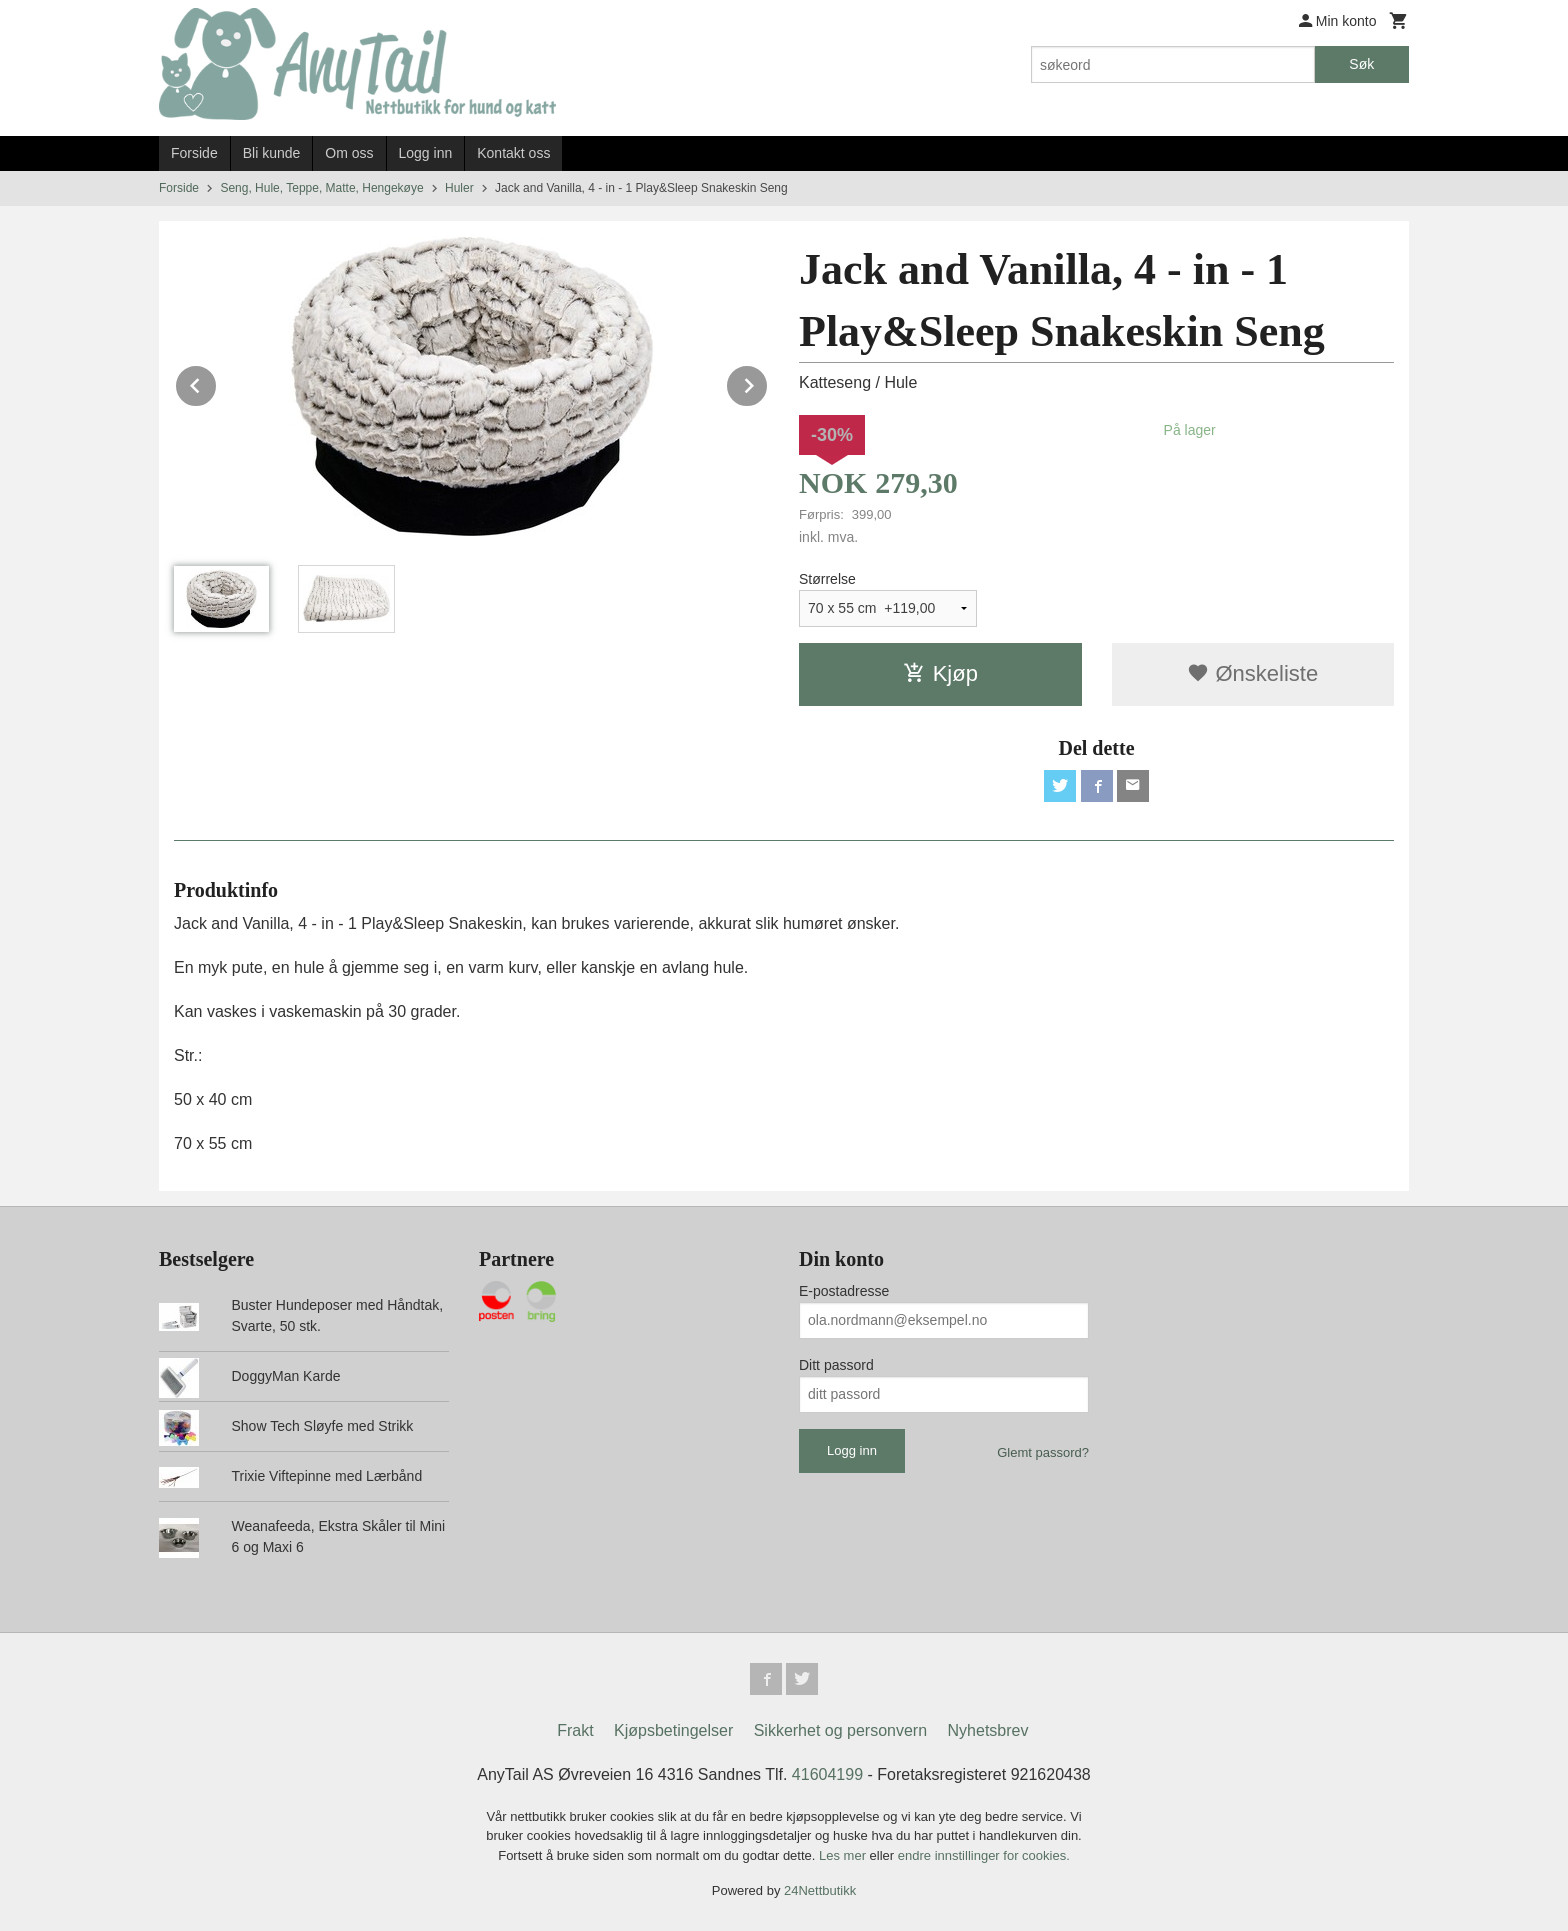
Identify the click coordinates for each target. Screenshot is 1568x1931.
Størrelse (827, 579)
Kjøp (940, 673)
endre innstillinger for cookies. (984, 1855)
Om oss (349, 153)
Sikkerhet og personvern (840, 1730)
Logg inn (426, 153)
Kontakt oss (513, 153)
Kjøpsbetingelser (673, 1730)
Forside (194, 153)
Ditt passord (836, 1365)
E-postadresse (844, 1291)
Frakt (575, 1730)
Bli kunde (272, 153)
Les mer (844, 1855)
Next (768, 382)
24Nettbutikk (820, 1890)
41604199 (827, 1774)
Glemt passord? (1043, 1452)
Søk (1361, 64)
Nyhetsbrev (988, 1730)
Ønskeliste (1252, 673)
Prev (217, 382)
